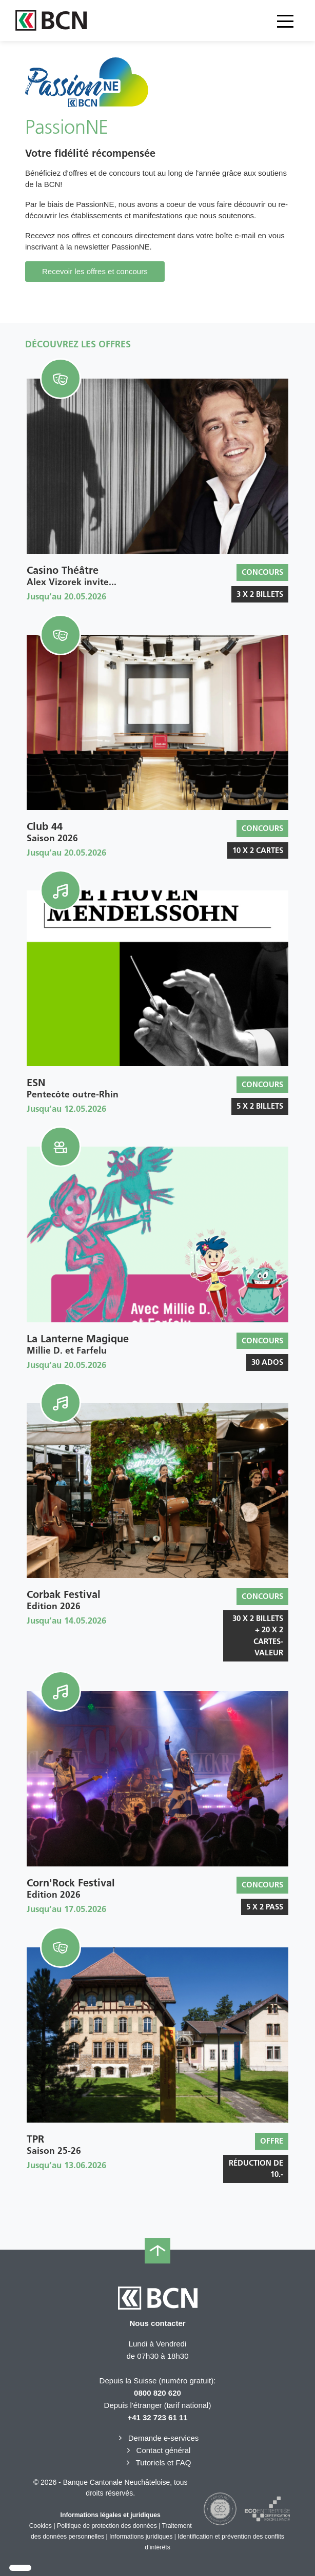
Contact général (158, 2450)
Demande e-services (157, 2438)
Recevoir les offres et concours (95, 271)
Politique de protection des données (107, 2525)
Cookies (40, 2525)
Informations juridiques (140, 2536)
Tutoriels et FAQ (157, 2462)
